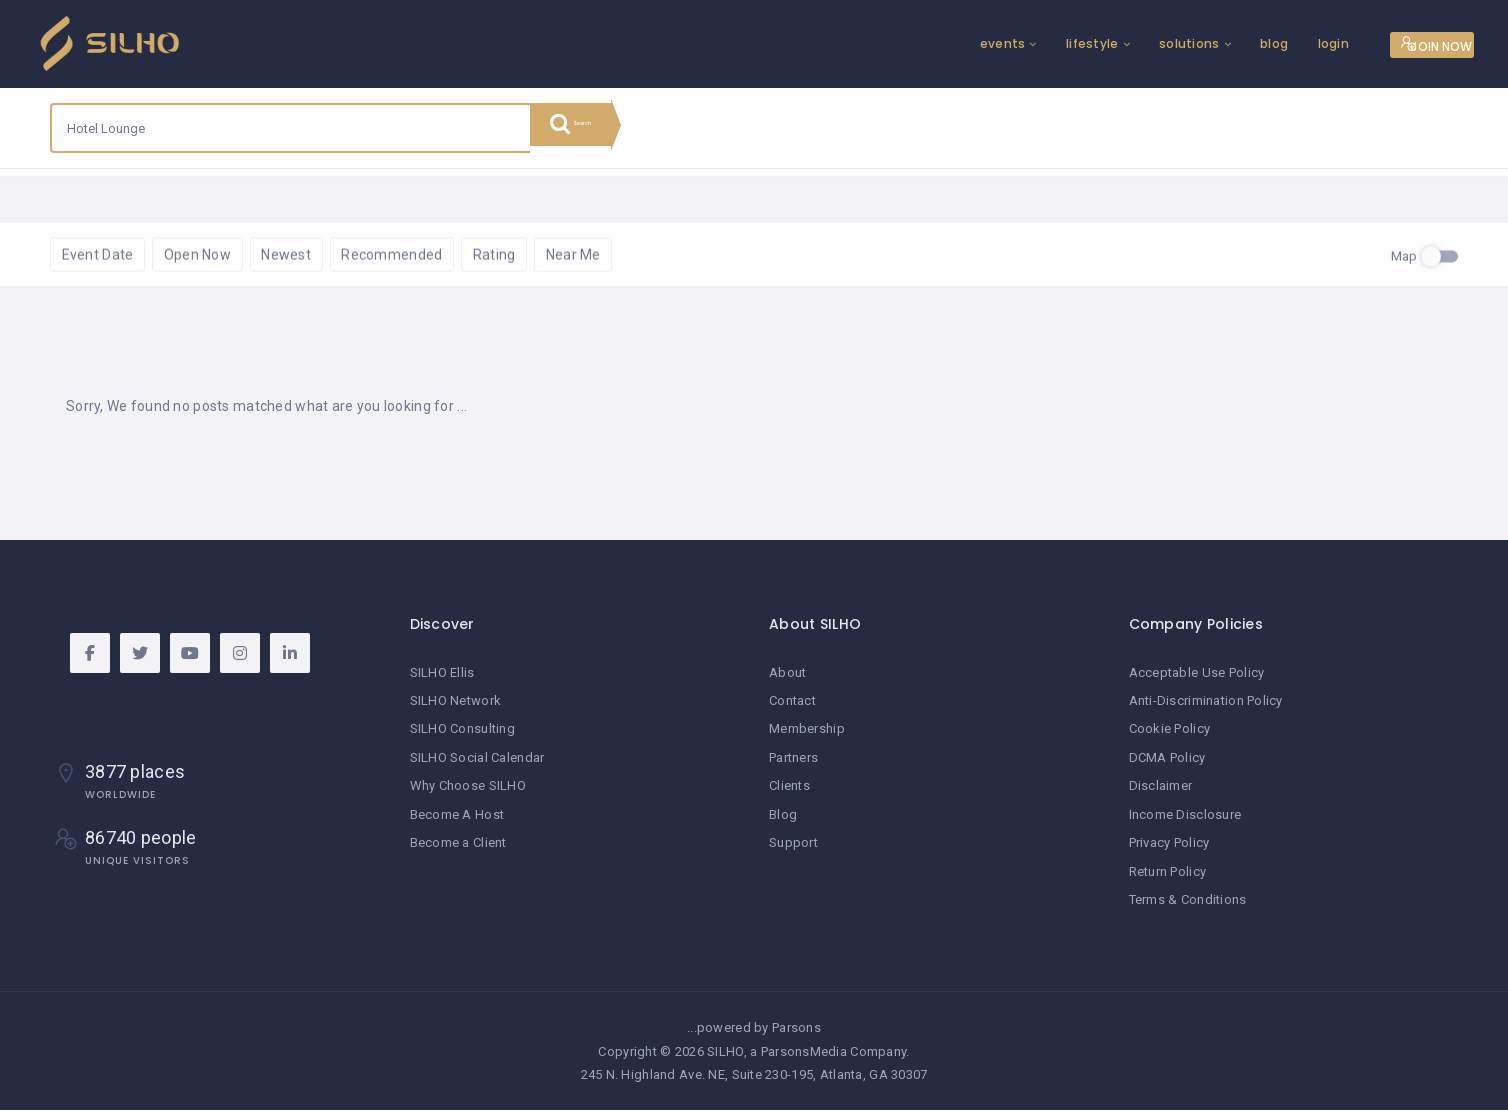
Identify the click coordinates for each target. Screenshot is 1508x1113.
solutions (1108, 43)
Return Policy (1168, 875)
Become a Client (458, 846)
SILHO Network (456, 706)
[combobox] (291, 128)
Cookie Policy (1170, 734)
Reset (235, 198)
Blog (783, 818)
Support (793, 846)
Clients (789, 790)
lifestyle (1011, 43)
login (1252, 43)
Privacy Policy (1169, 846)
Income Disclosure (1185, 818)
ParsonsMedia (804, 1054)
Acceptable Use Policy (1197, 678)
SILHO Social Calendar (477, 762)
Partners (793, 762)
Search (590, 128)
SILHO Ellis (442, 678)
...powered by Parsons (754, 1031)
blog (1193, 43)
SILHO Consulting (462, 734)
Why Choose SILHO (468, 790)
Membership (807, 734)
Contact (792, 706)
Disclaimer (1161, 790)
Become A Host (457, 818)
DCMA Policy (1167, 762)
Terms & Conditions (1188, 903)
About (787, 678)
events (922, 43)
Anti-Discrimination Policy (1206, 706)
